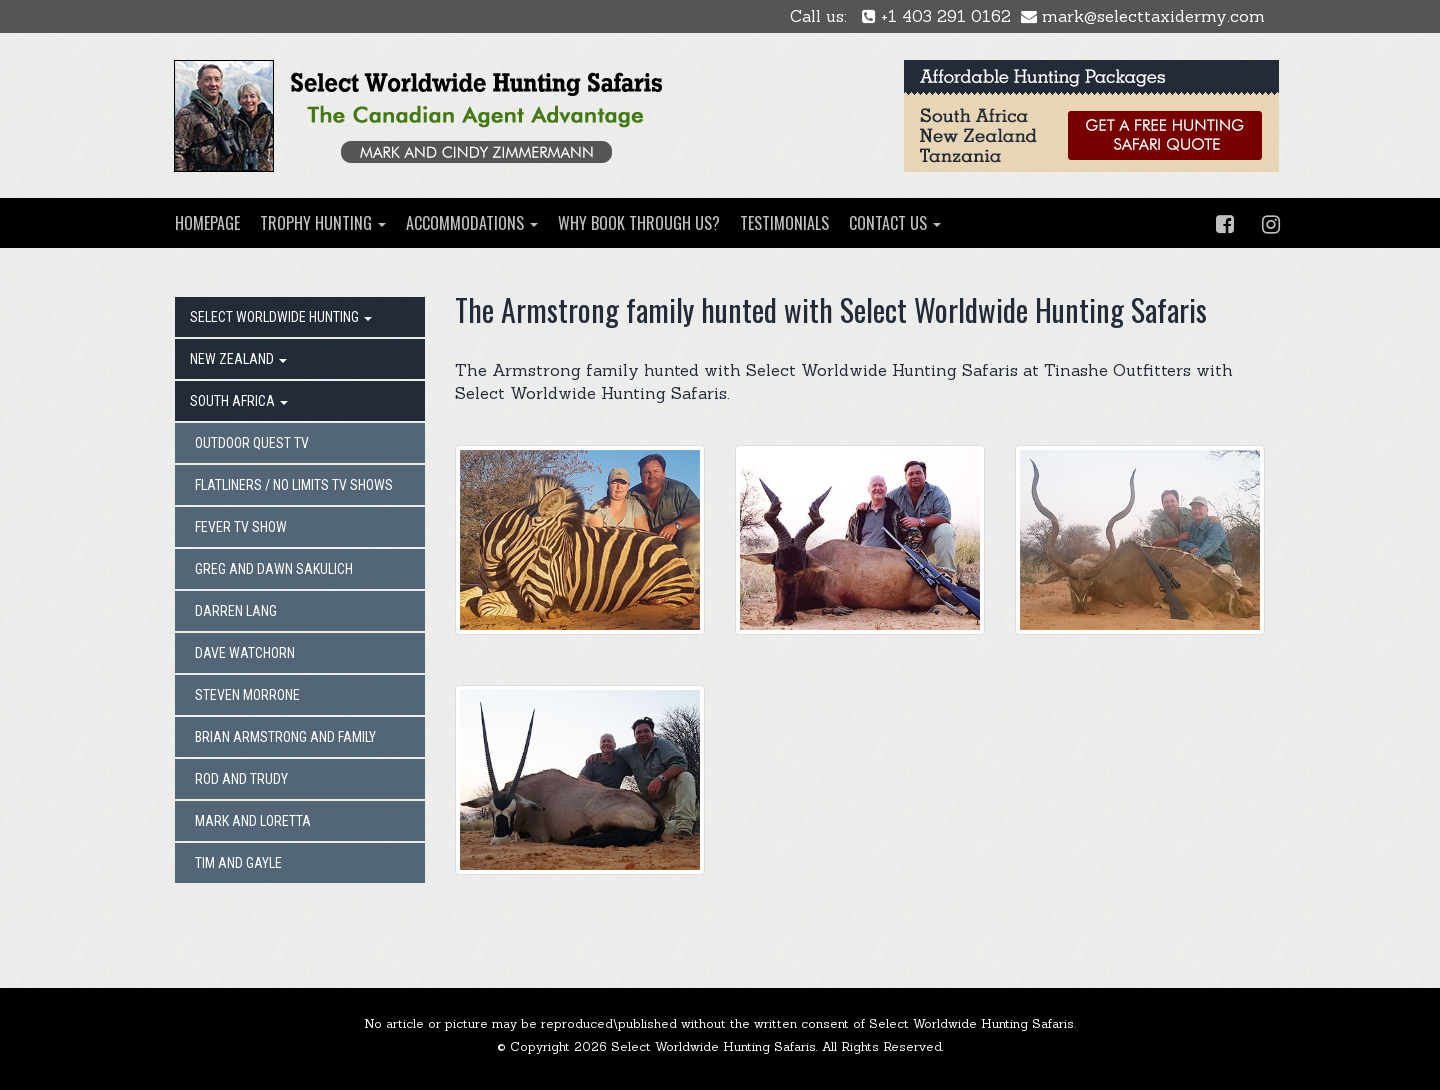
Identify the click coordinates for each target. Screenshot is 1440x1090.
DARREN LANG (236, 611)
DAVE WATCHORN (245, 653)
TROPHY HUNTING (323, 223)
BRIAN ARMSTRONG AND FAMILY (285, 737)
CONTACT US (895, 223)
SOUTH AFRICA (239, 401)
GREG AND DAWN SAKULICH (274, 569)
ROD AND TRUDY (241, 779)
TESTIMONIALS (784, 223)
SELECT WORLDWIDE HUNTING (281, 317)
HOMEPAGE (207, 223)
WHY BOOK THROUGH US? (639, 223)
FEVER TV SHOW (241, 527)
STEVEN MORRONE (247, 695)
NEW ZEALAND (238, 359)
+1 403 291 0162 (936, 16)
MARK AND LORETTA (253, 821)
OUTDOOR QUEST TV (252, 443)
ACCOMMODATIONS (472, 223)
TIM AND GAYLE (238, 863)
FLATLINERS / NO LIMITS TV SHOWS (294, 485)
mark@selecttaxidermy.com (1143, 16)
